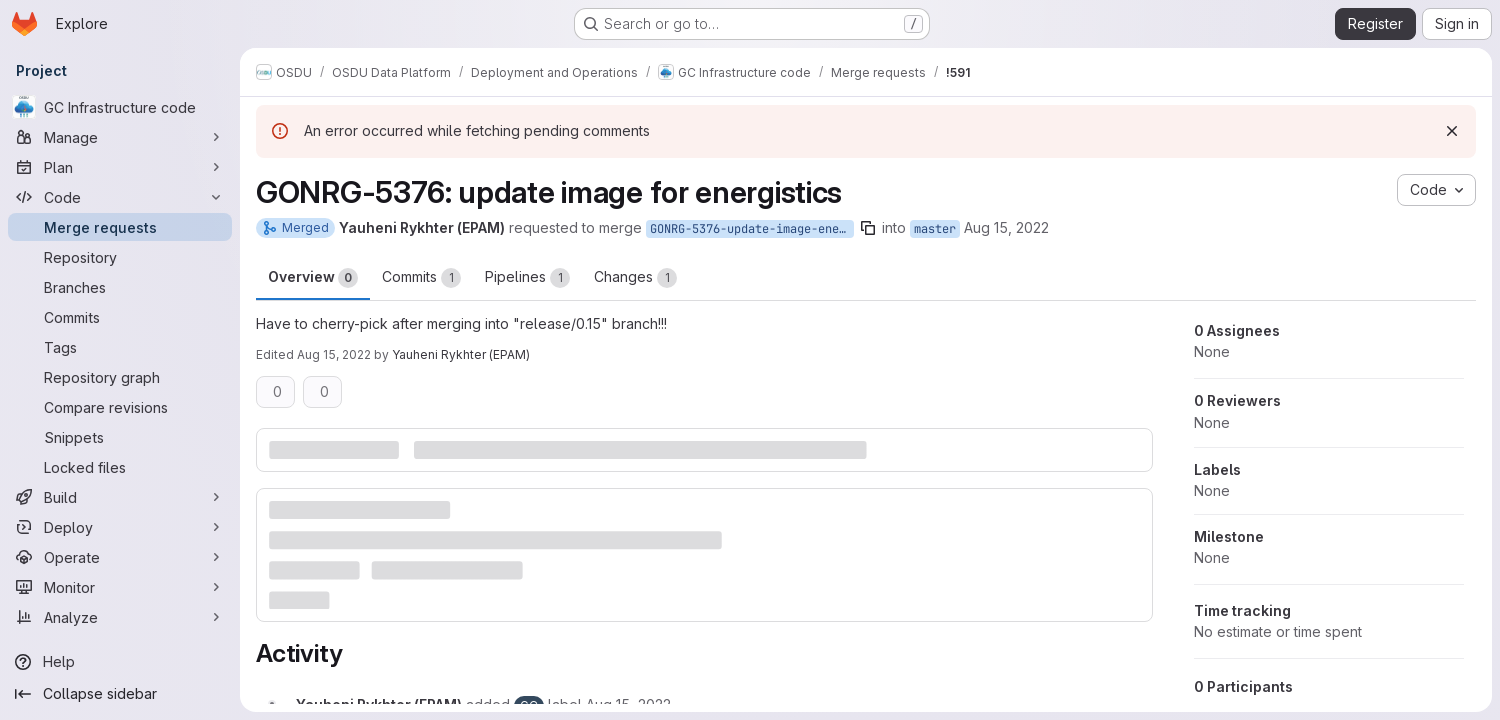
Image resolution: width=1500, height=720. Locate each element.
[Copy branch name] (868, 228)
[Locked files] (120, 467)
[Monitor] (120, 587)
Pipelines (527, 278)
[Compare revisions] (120, 407)
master (935, 229)
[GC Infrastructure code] (120, 107)
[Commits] (120, 317)
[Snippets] (120, 437)
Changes (635, 278)
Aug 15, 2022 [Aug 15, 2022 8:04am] (1006, 227)
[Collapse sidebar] (120, 694)
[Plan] (120, 167)
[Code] (120, 197)
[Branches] (120, 287)
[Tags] (120, 347)
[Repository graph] (120, 377)
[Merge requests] (120, 227)
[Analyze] (120, 617)
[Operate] (120, 557)
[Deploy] (120, 527)
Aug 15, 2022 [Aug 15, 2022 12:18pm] (334, 354)
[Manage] (120, 137)
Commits (421, 278)
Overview (313, 278)
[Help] (120, 662)
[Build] (120, 497)
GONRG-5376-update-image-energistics (752, 229)
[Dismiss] (1452, 131)
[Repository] (120, 257)
